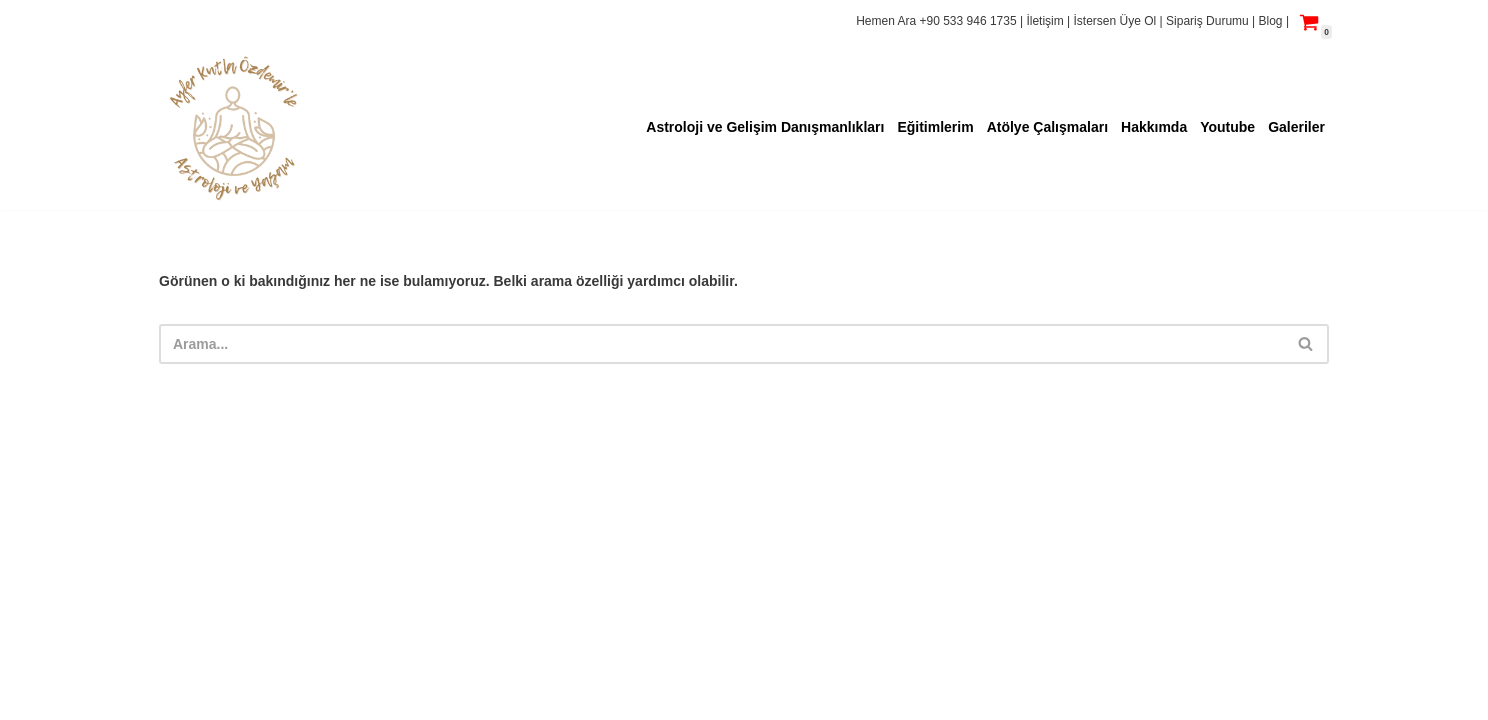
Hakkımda (1154, 127)
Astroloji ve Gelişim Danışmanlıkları (765, 127)
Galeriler (1296, 127)
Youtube (1227, 127)
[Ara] (721, 344)
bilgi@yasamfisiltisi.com (240, 695)
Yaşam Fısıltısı (207, 648)
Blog (1271, 21)
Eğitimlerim (935, 127)
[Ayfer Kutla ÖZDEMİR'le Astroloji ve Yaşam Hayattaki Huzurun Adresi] (234, 127)
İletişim (1046, 21)
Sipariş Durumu (1209, 21)
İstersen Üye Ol (1115, 21)
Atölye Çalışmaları (1047, 127)
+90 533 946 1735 (968, 21)
